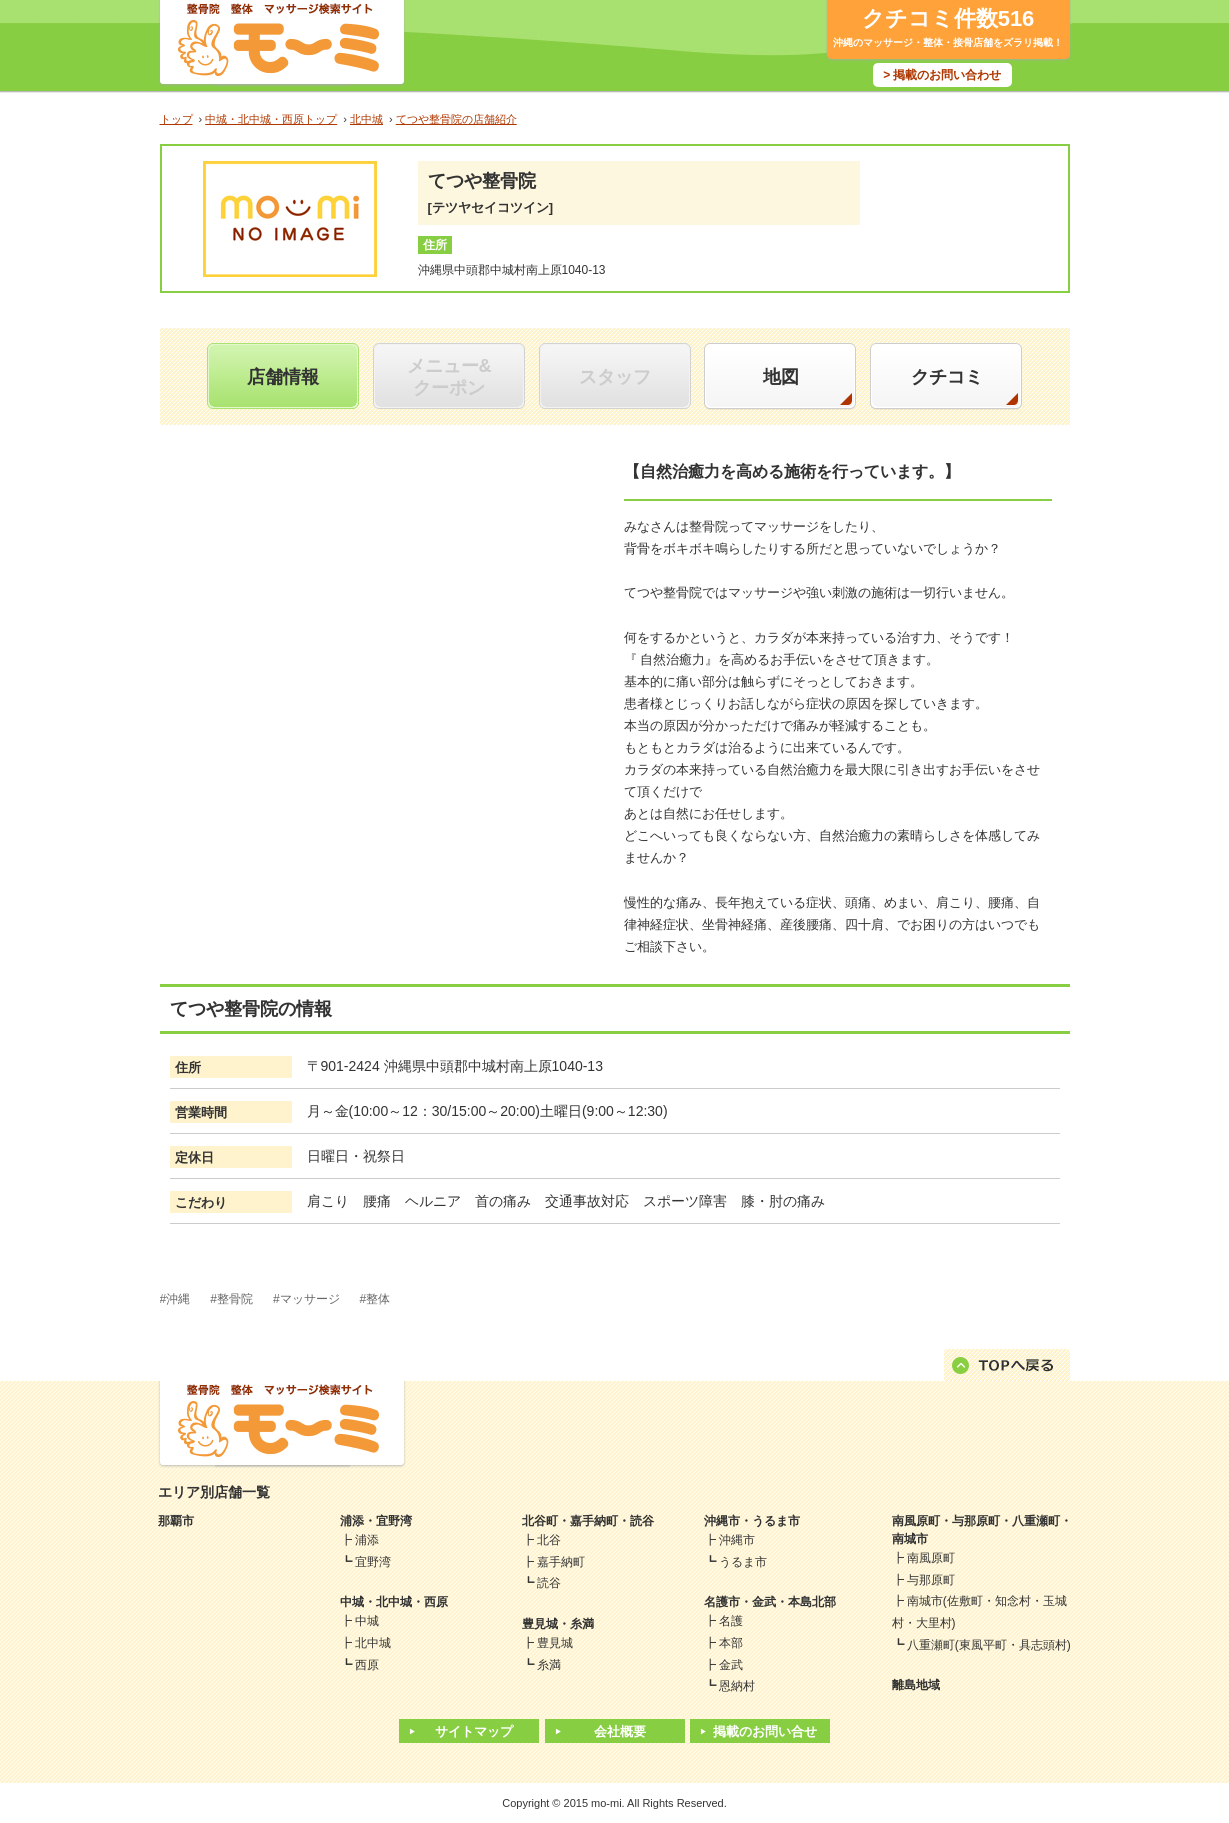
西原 (367, 1665)
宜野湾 (373, 1562)
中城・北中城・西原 (394, 1602)
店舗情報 (283, 377)
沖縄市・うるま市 (752, 1521)
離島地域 (916, 1685)
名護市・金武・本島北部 (770, 1602)
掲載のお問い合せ (765, 1731)
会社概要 (620, 1731)
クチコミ (947, 377)
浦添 (367, 1540)
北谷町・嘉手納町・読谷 (588, 1521)
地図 (781, 377)
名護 (731, 1621)
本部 (731, 1643)
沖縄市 (737, 1540)
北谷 (549, 1540)
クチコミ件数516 (948, 18)
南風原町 (931, 1558)
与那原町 (931, 1580)
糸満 (549, 1665)
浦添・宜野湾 (376, 1521)
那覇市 (176, 1521)
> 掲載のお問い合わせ (942, 75)
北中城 (373, 1643)
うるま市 (743, 1562)
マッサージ (310, 1299)
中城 (367, 1621)
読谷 (549, 1583)
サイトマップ (474, 1731)
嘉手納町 (561, 1562)
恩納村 (737, 1686)
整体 (378, 1299)
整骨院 (235, 1299)
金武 (731, 1665)
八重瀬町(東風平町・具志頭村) (989, 1645)
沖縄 (178, 1299)
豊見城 (555, 1643)
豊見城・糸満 (558, 1624)
